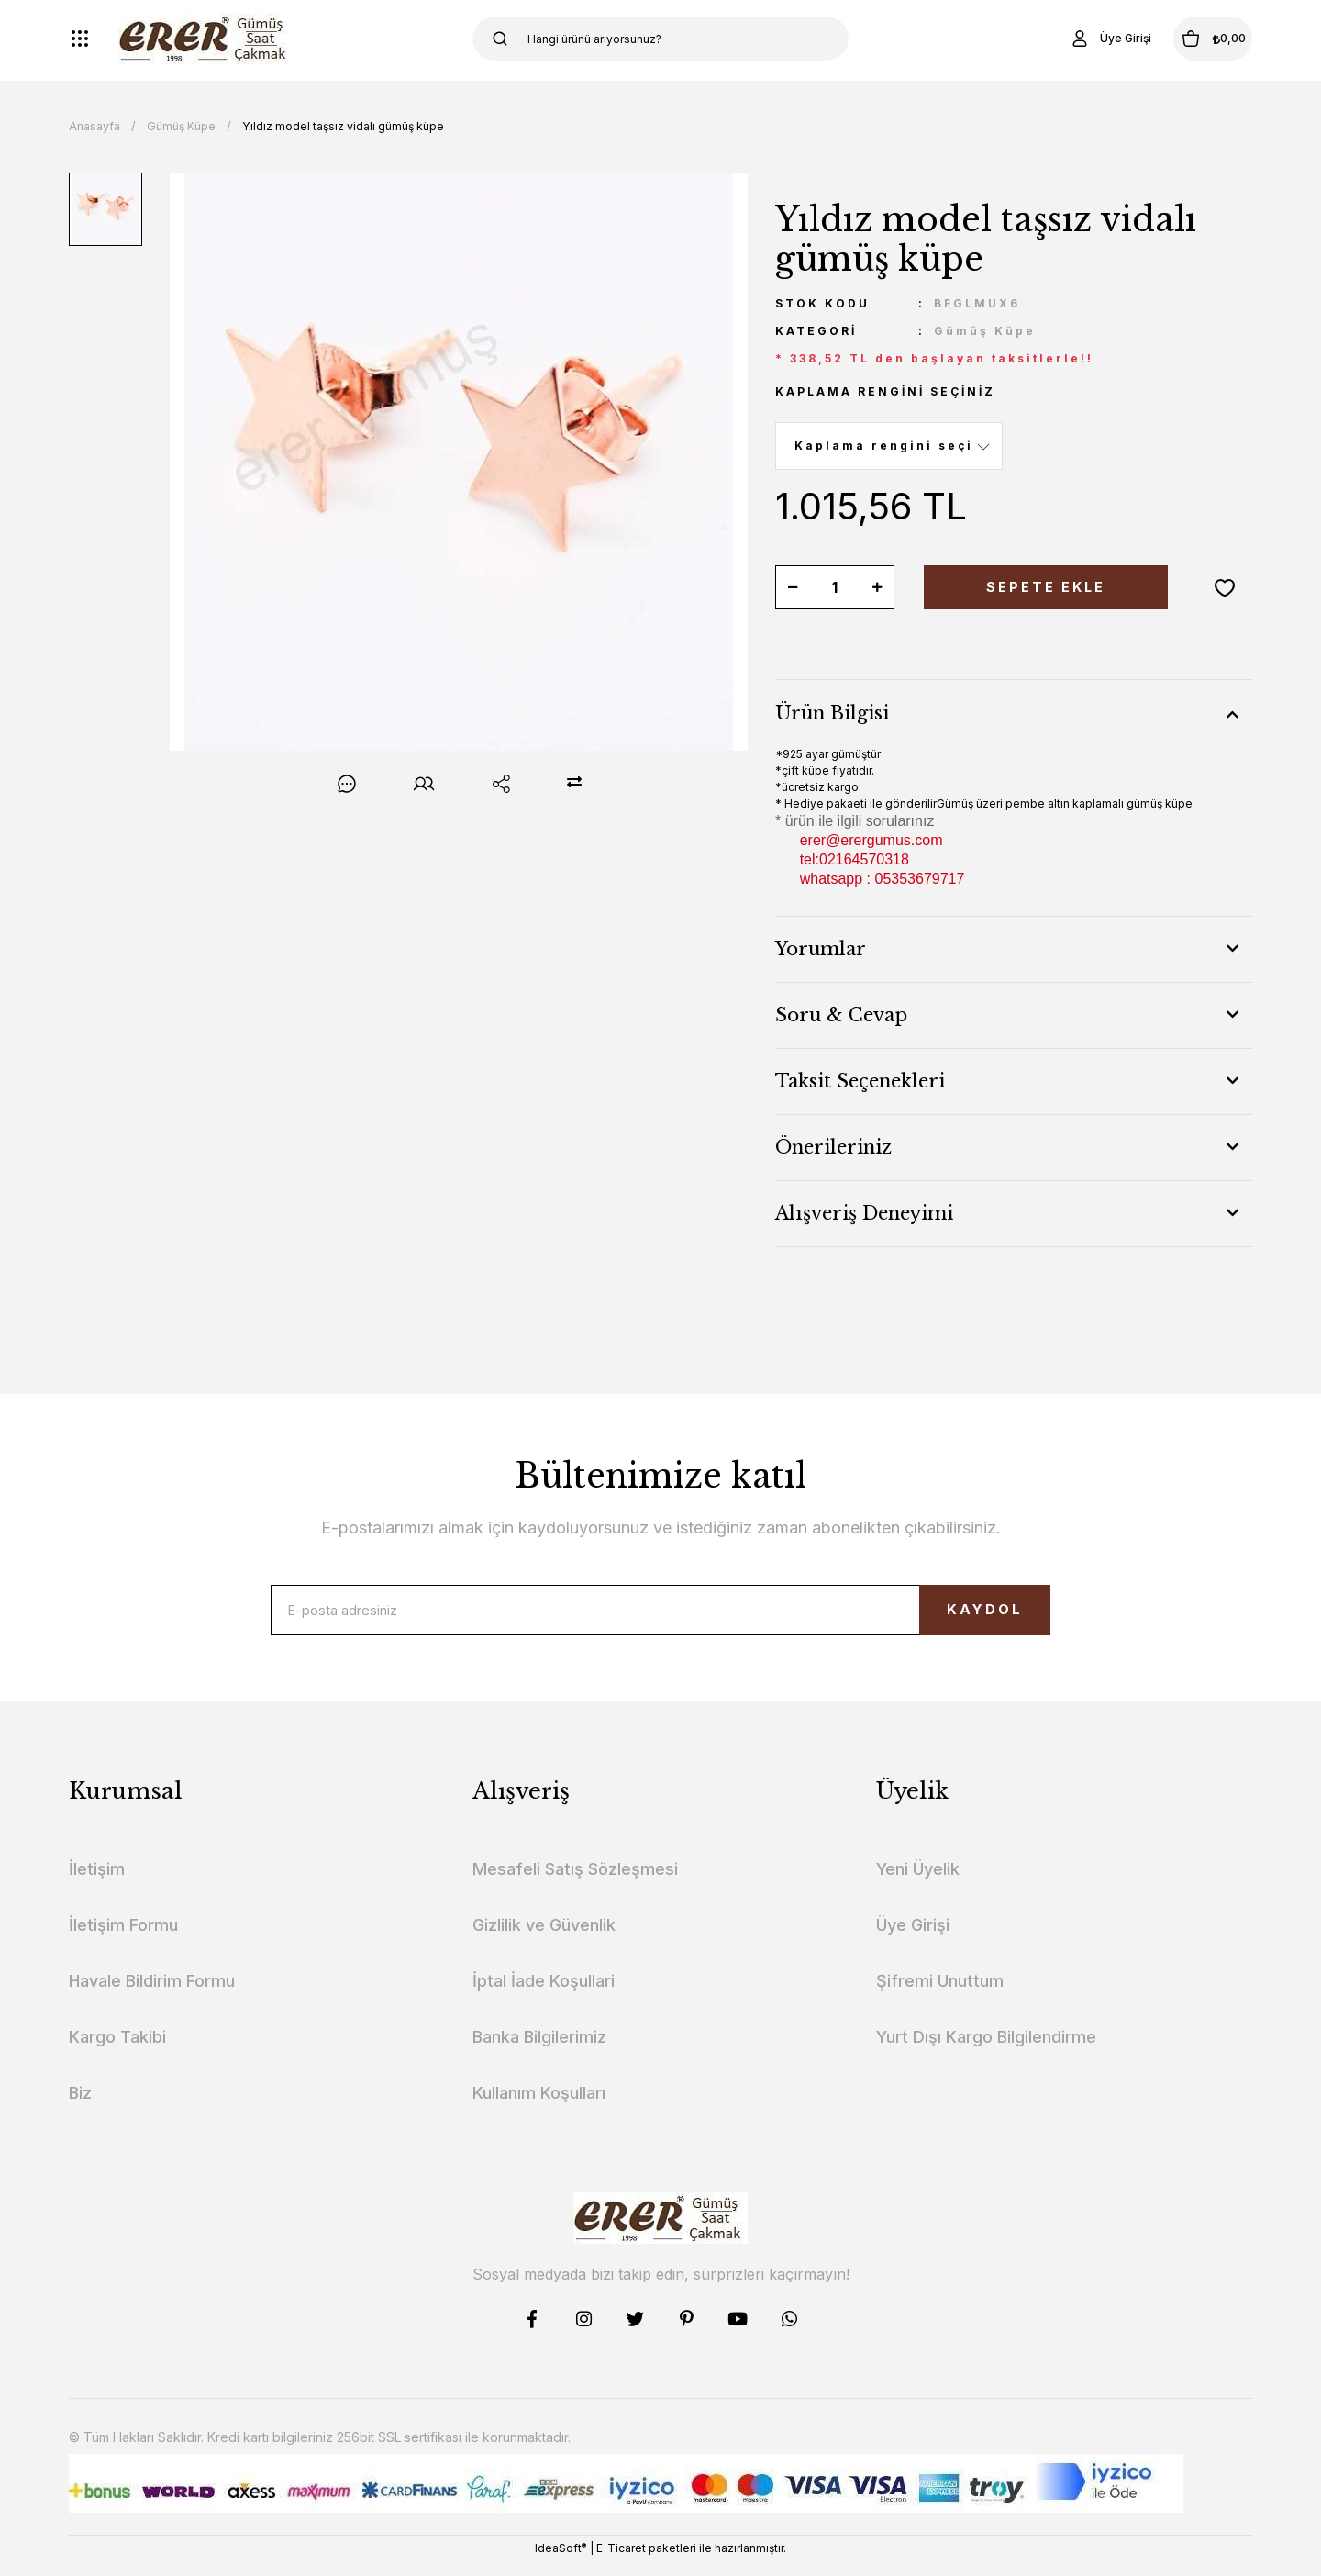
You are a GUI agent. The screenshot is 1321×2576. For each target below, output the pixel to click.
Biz (80, 2106)
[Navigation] (80, 38)
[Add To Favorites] (1224, 587)
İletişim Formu (123, 1938)
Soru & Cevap (841, 1015)
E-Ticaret (621, 2563)
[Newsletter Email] (660, 1617)
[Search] (660, 39)
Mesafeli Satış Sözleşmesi (575, 1882)
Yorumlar (820, 949)
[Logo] (205, 38)
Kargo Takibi (117, 2050)
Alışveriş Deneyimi (864, 1213)
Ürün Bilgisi (832, 713)
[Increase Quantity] (877, 587)
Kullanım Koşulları (538, 2106)
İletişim (97, 1882)
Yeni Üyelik (918, 1882)
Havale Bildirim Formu (152, 1994)
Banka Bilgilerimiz (539, 2050)
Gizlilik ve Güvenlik (544, 1938)
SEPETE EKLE (1046, 587)
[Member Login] (1068, 39)
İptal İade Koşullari (543, 1994)
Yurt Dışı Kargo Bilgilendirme (986, 2050)
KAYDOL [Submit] (950, 1616)
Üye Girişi (912, 1938)
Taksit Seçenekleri (860, 1081)
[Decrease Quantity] (792, 587)
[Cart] (1191, 39)
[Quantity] (834, 587)
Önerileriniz (833, 1147)
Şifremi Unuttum (940, 1994)
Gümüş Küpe (985, 331)
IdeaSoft (560, 2562)
